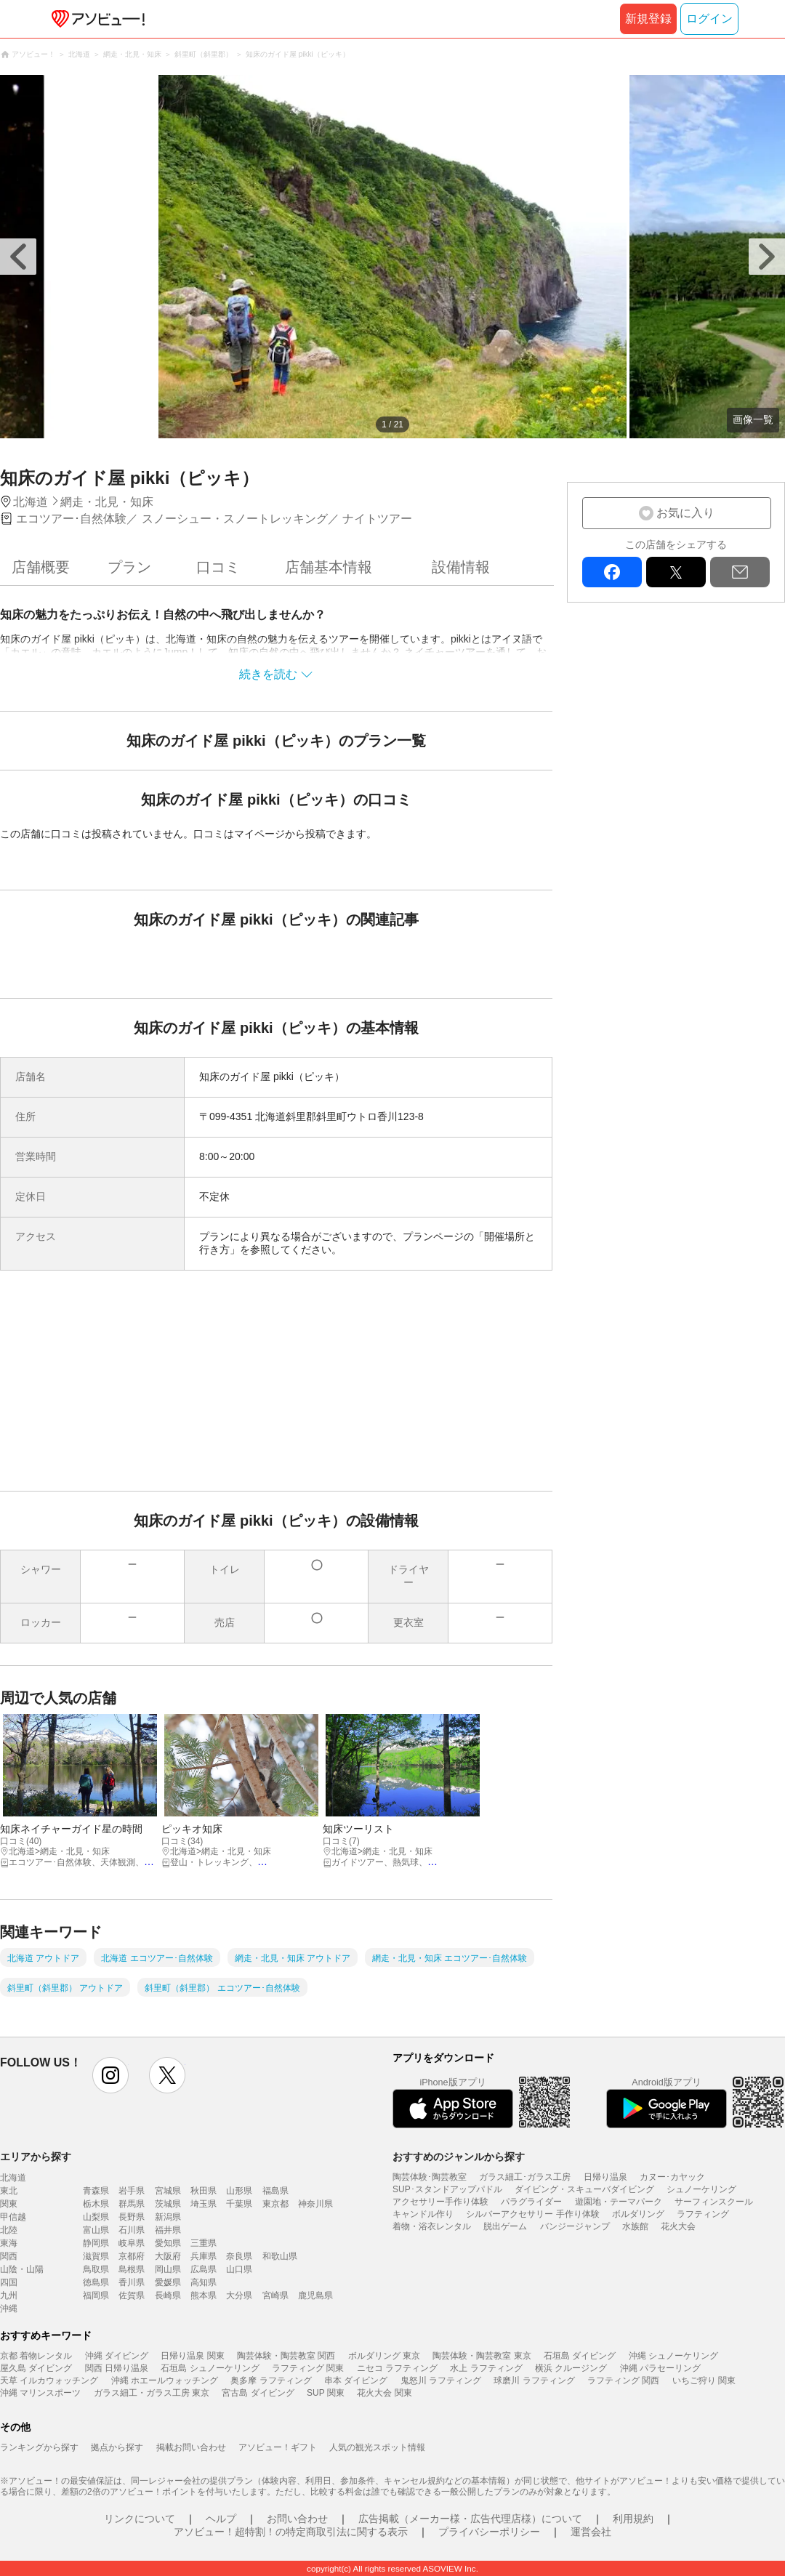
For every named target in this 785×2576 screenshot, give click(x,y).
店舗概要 (41, 567)
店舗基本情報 (328, 567)
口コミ (218, 567)
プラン (129, 567)
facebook (612, 572)
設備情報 (461, 567)
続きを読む (268, 674)
